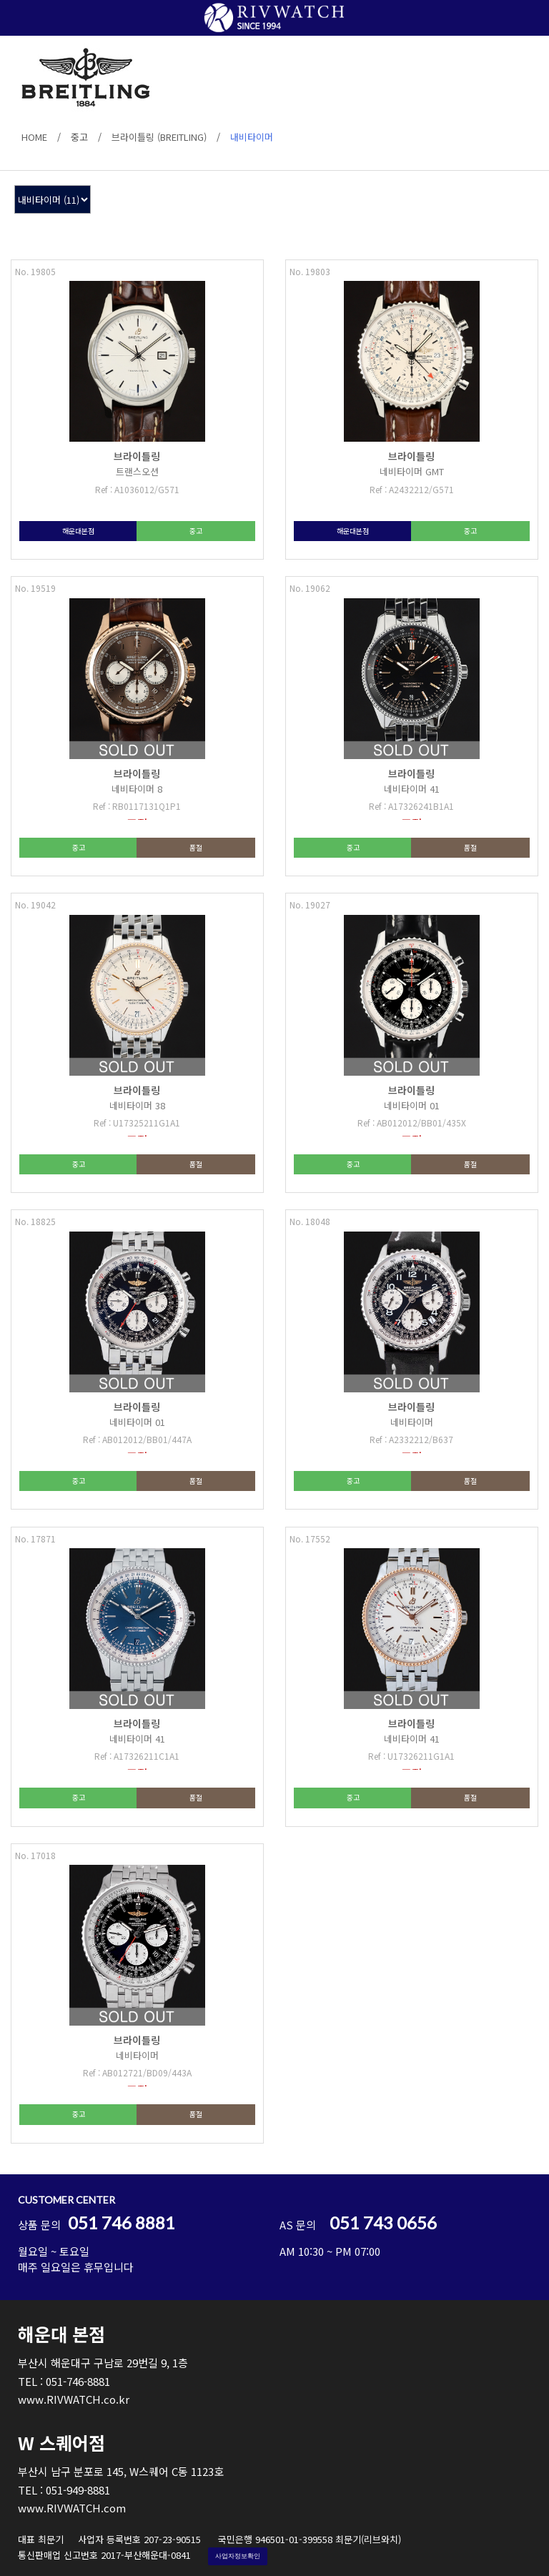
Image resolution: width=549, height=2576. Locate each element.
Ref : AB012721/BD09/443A (137, 2072)
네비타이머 (411, 1422)
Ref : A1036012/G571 (137, 489)
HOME (34, 137)
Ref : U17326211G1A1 (411, 1756)
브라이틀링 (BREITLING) (159, 137)
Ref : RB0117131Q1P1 (137, 806)
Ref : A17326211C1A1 (136, 1756)
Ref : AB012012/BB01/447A (137, 1439)
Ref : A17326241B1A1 (411, 806)
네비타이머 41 (412, 789)
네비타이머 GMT (412, 471)
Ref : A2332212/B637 (411, 1439)
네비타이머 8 (137, 789)
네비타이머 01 (412, 1105)
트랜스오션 (137, 471)
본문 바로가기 (0, 0)
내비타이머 (251, 137)
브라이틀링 (137, 456)
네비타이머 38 (137, 1105)
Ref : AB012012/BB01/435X (411, 1122)
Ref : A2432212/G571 (412, 489)
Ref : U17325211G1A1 (137, 1122)
